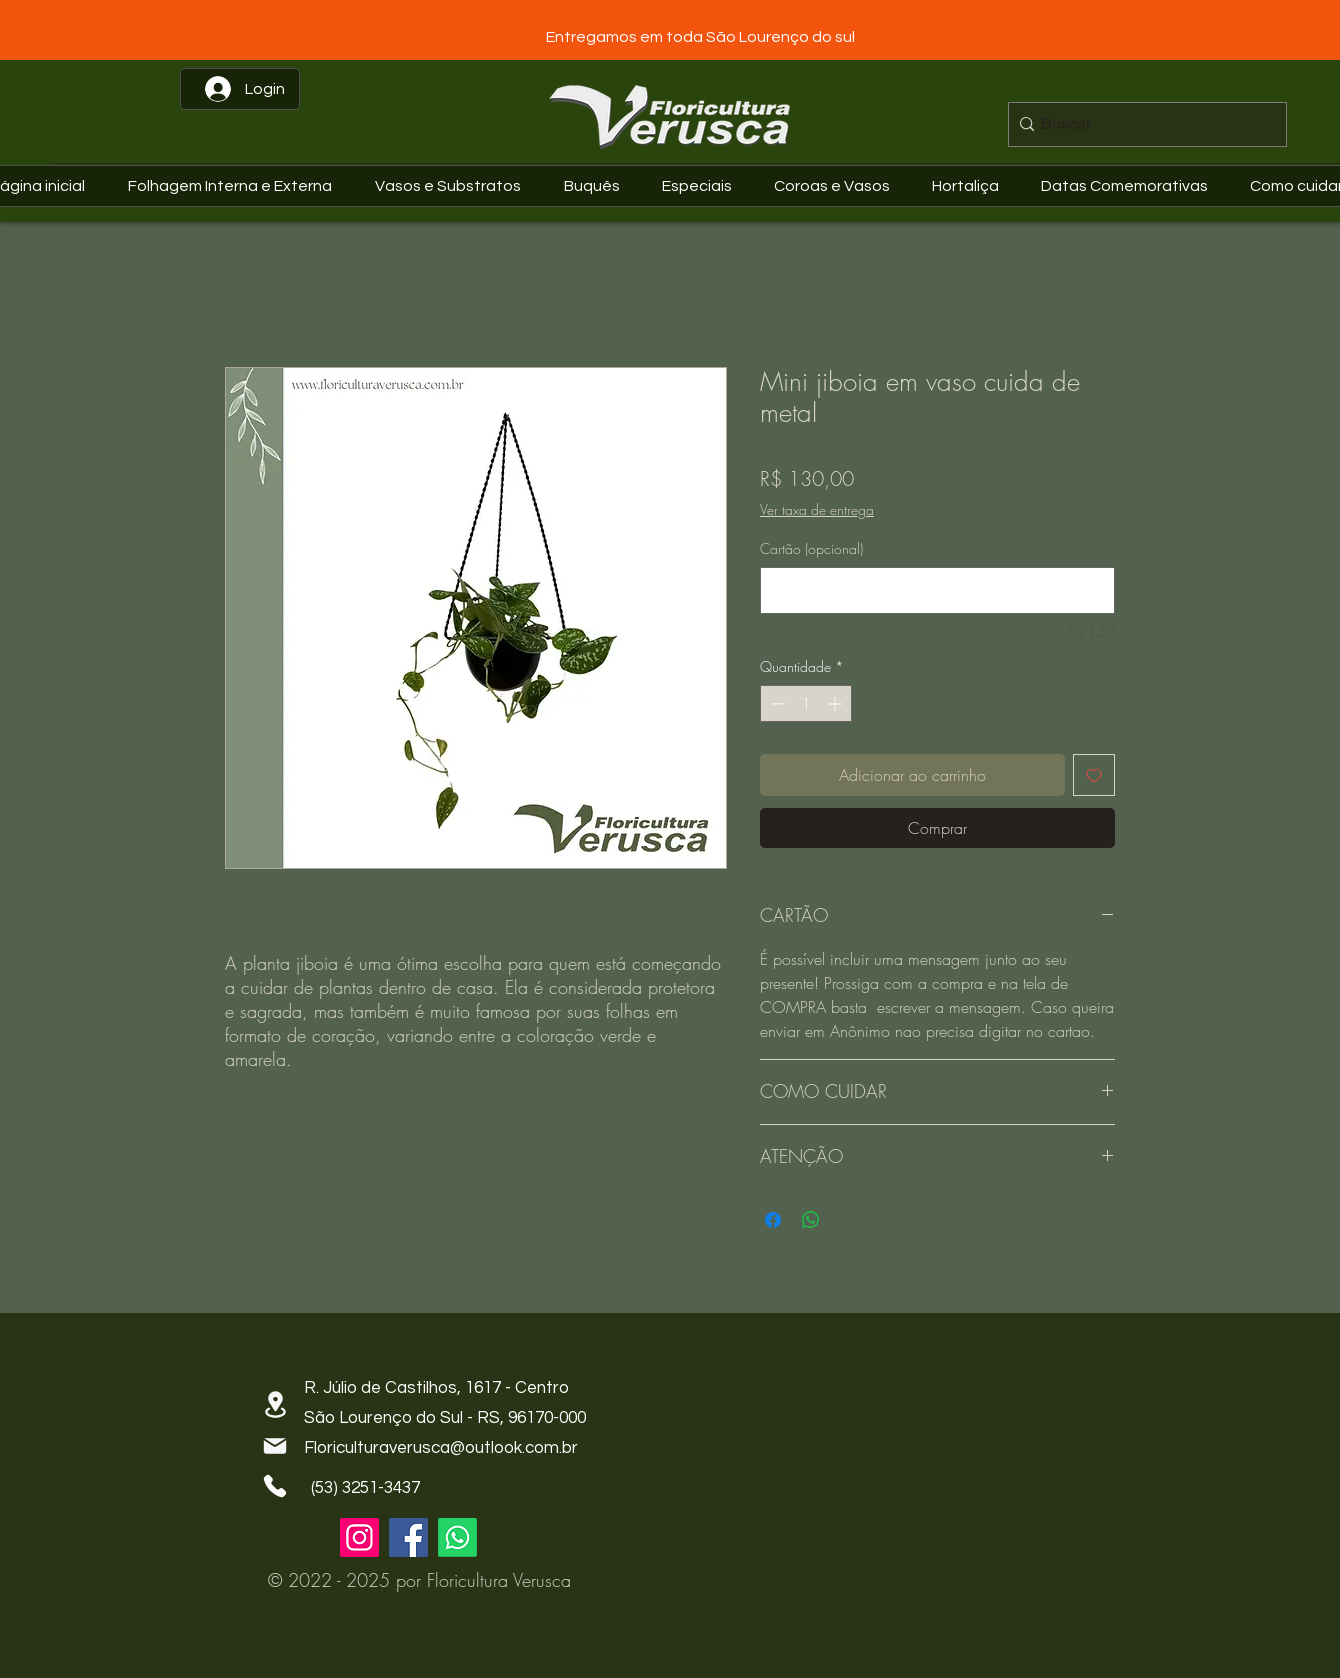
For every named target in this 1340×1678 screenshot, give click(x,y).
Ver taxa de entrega (817, 509)
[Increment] (836, 703)
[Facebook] (408, 1537)
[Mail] (275, 1446)
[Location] (275, 1404)
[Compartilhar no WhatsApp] (811, 1220)
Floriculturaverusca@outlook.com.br (441, 1448)
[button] (1129, 186)
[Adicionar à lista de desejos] (1094, 775)
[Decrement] (775, 703)
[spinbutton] (806, 703)
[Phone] (275, 1486)
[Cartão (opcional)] (937, 590)
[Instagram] (359, 1537)
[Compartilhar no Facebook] (773, 1220)
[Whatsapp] (457, 1537)
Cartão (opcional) (811, 548)
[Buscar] (1142, 124)
